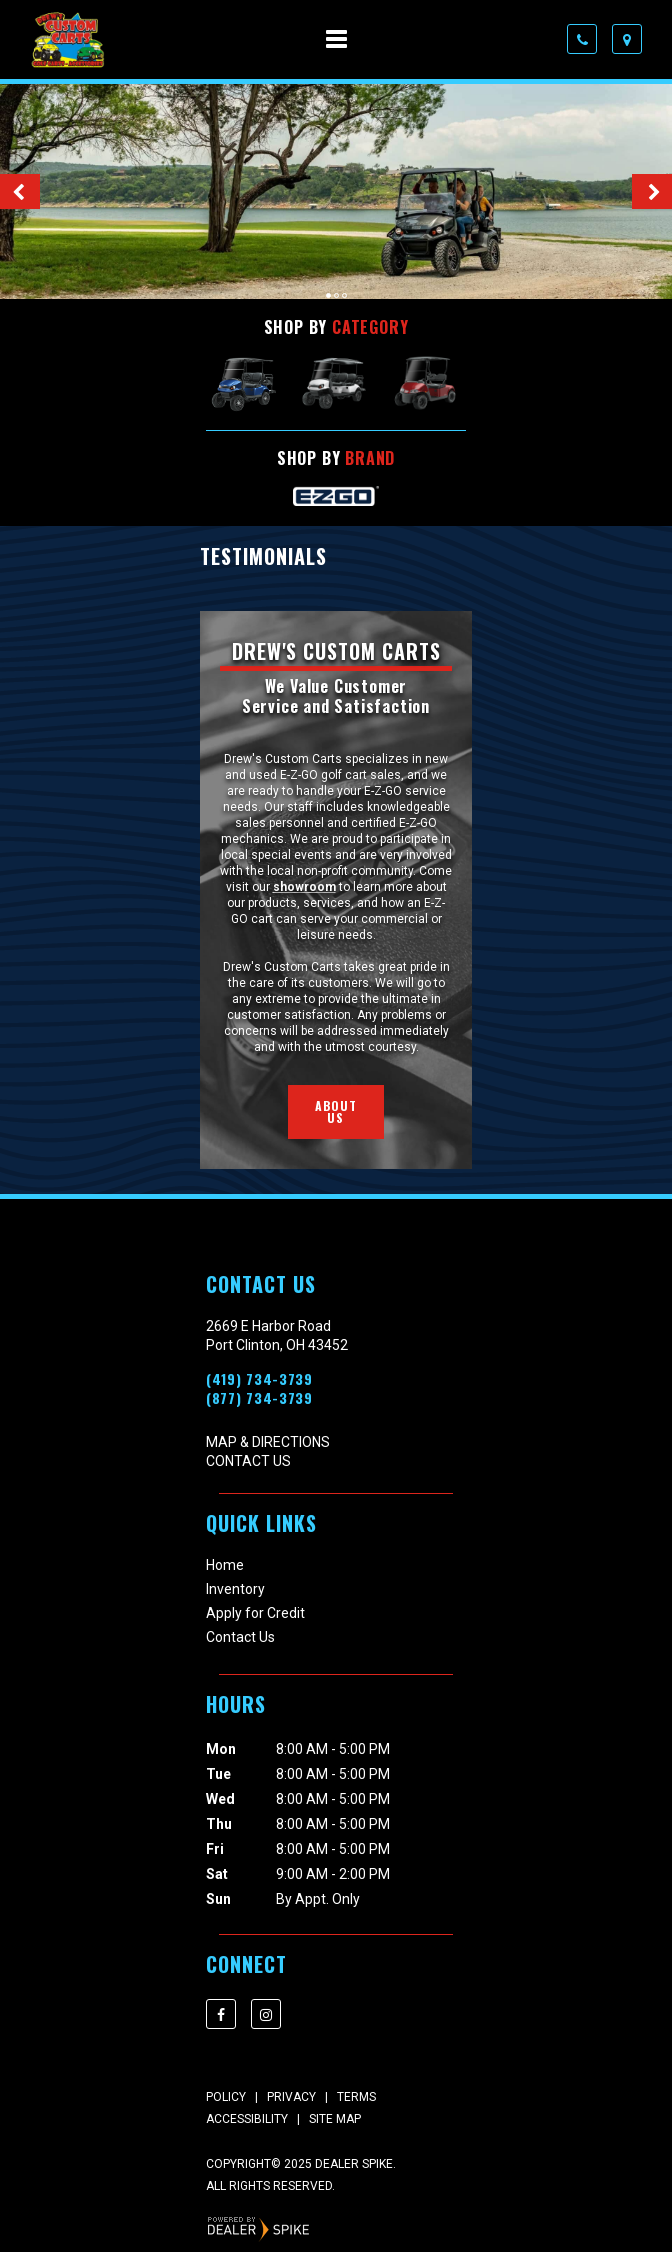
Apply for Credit (255, 1613)
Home (225, 1565)
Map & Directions (268, 1442)
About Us (336, 1111)
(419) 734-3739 (259, 1379)
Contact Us (248, 1461)
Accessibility (247, 2119)
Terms (356, 2097)
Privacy (291, 2097)
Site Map (335, 2119)
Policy (226, 2097)
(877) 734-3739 (259, 1398)
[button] (20, 191)
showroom (304, 887)
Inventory (235, 1589)
